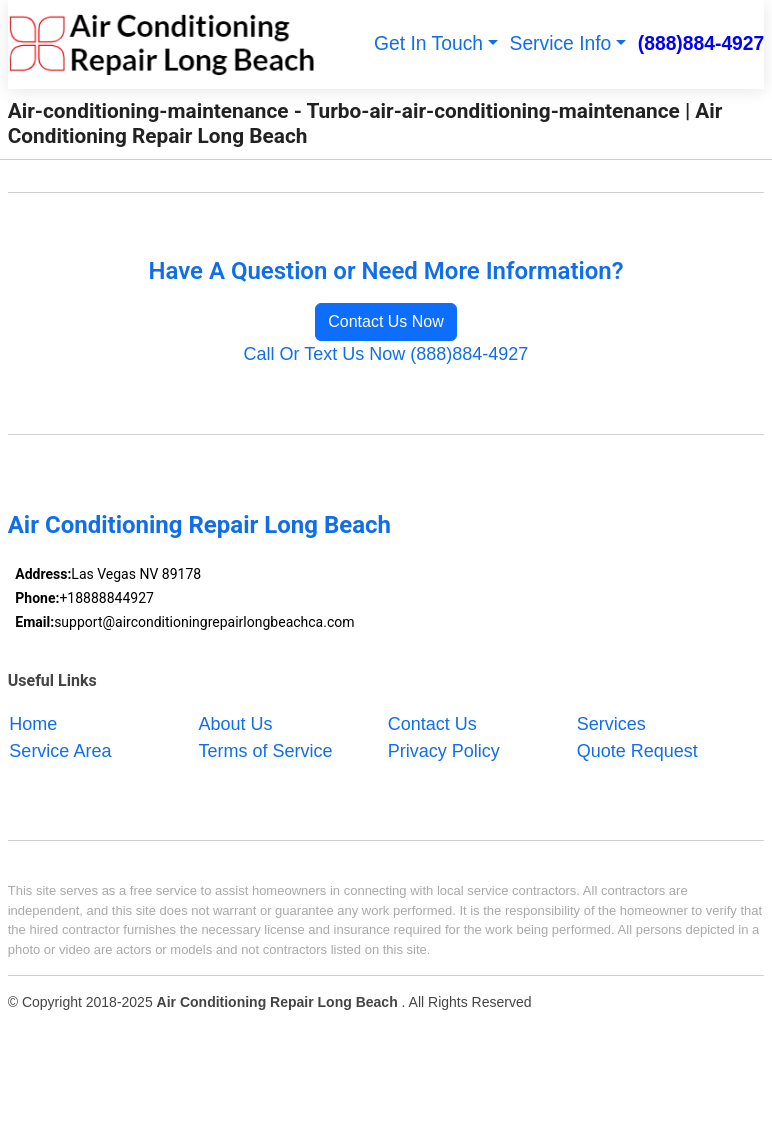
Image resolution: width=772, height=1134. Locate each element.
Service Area (60, 750)
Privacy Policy (444, 750)
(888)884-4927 (701, 43)
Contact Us (432, 723)
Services (611, 723)
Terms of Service (266, 750)
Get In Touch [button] (428, 43)
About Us (236, 723)
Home (33, 723)
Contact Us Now (386, 321)
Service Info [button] (561, 43)
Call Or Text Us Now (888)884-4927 (386, 354)
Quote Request (637, 750)
